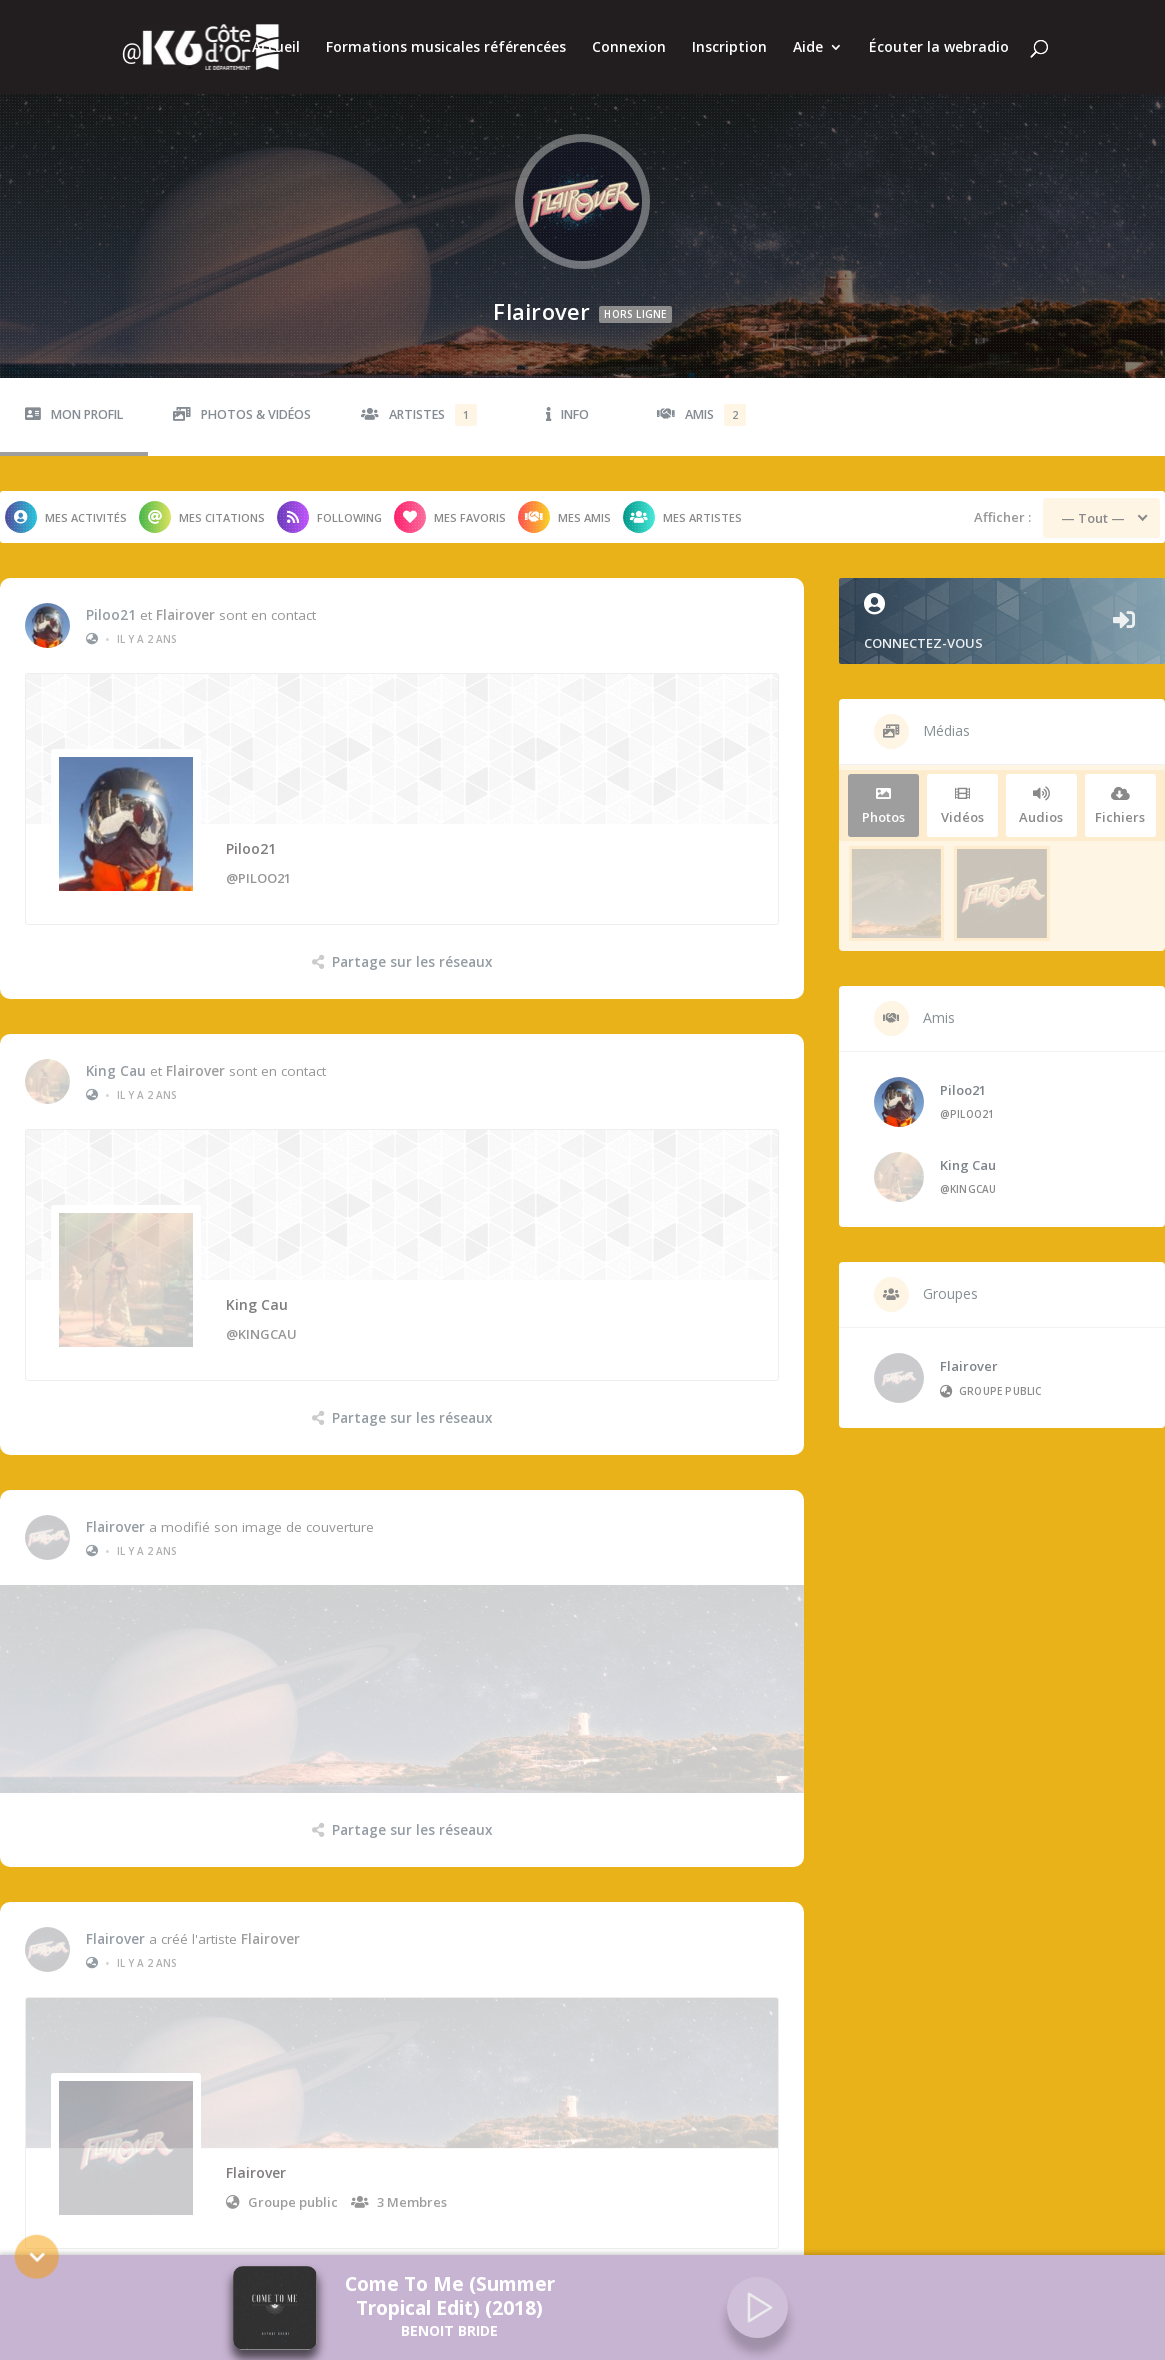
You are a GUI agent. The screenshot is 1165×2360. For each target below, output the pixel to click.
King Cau (116, 1038)
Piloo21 (111, 601)
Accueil (276, 48)
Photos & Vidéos (242, 400)
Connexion (629, 48)
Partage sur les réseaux (412, 948)
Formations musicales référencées (446, 48)
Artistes (419, 401)
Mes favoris (450, 503)
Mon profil (74, 400)
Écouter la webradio (939, 48)
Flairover (185, 601)
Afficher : (1002, 503)
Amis (701, 401)
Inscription (729, 48)
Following (329, 503)
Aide (808, 48)
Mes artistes (682, 503)
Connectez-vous (1002, 608)
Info (567, 400)
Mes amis (564, 503)
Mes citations (202, 503)
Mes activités (66, 503)
